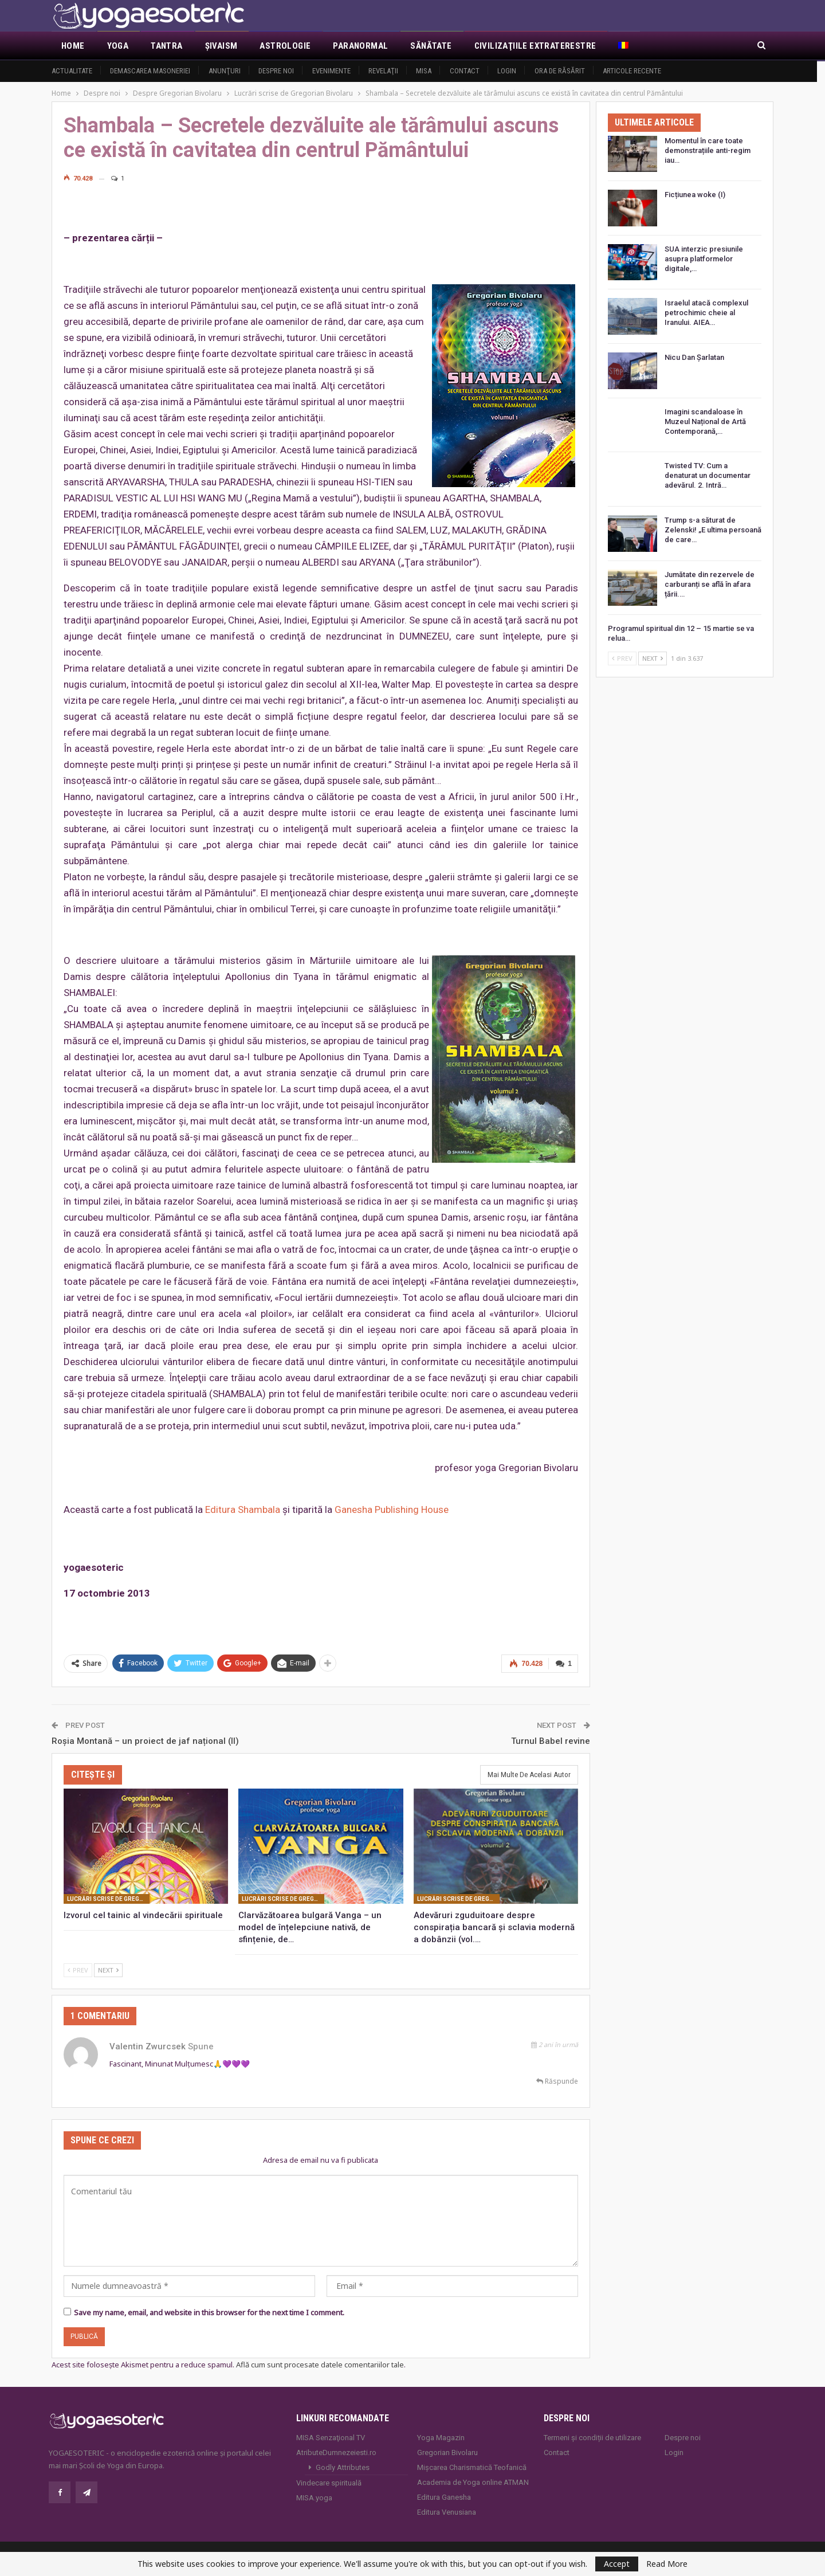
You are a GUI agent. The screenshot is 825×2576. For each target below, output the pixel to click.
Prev (78, 1969)
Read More (667, 2564)
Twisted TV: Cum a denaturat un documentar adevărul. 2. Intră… (708, 475)
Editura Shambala (242, 1509)
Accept (617, 2563)
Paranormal (360, 46)
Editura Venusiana (446, 2511)
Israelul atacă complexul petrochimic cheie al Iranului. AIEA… (706, 313)
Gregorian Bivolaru (447, 2451)
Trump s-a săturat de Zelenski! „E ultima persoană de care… (713, 530)
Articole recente (632, 70)
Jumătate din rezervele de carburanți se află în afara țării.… (710, 584)
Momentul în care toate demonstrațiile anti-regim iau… (708, 150)
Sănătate (430, 46)
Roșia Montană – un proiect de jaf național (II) (145, 1740)
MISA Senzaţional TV (330, 2436)
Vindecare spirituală (329, 2481)
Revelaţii (383, 70)
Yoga (118, 46)
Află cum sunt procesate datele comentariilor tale (320, 2363)
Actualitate (72, 70)
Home (73, 46)
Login (506, 70)
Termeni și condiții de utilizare (592, 2436)
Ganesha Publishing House (392, 1509)
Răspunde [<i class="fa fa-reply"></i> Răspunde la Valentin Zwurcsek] (557, 2080)
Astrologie (285, 46)
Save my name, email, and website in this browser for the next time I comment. (209, 2311)
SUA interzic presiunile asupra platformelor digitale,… (704, 259)
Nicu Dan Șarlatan (694, 357)
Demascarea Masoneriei (150, 70)
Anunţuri (225, 70)
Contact (465, 70)
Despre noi (276, 70)
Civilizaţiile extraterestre (535, 46)
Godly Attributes (343, 2466)
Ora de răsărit (560, 70)
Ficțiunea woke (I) (695, 194)
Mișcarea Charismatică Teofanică (472, 2466)
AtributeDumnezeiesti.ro (336, 2451)
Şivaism (221, 46)
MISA (423, 70)
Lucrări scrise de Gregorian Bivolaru (108, 1898)
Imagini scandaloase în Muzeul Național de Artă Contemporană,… (705, 421)
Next (108, 1969)
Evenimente (331, 70)
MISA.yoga (314, 2496)
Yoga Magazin (441, 2436)
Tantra (166, 46)
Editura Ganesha (444, 2496)
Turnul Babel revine (550, 1740)
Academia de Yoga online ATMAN (473, 2481)
